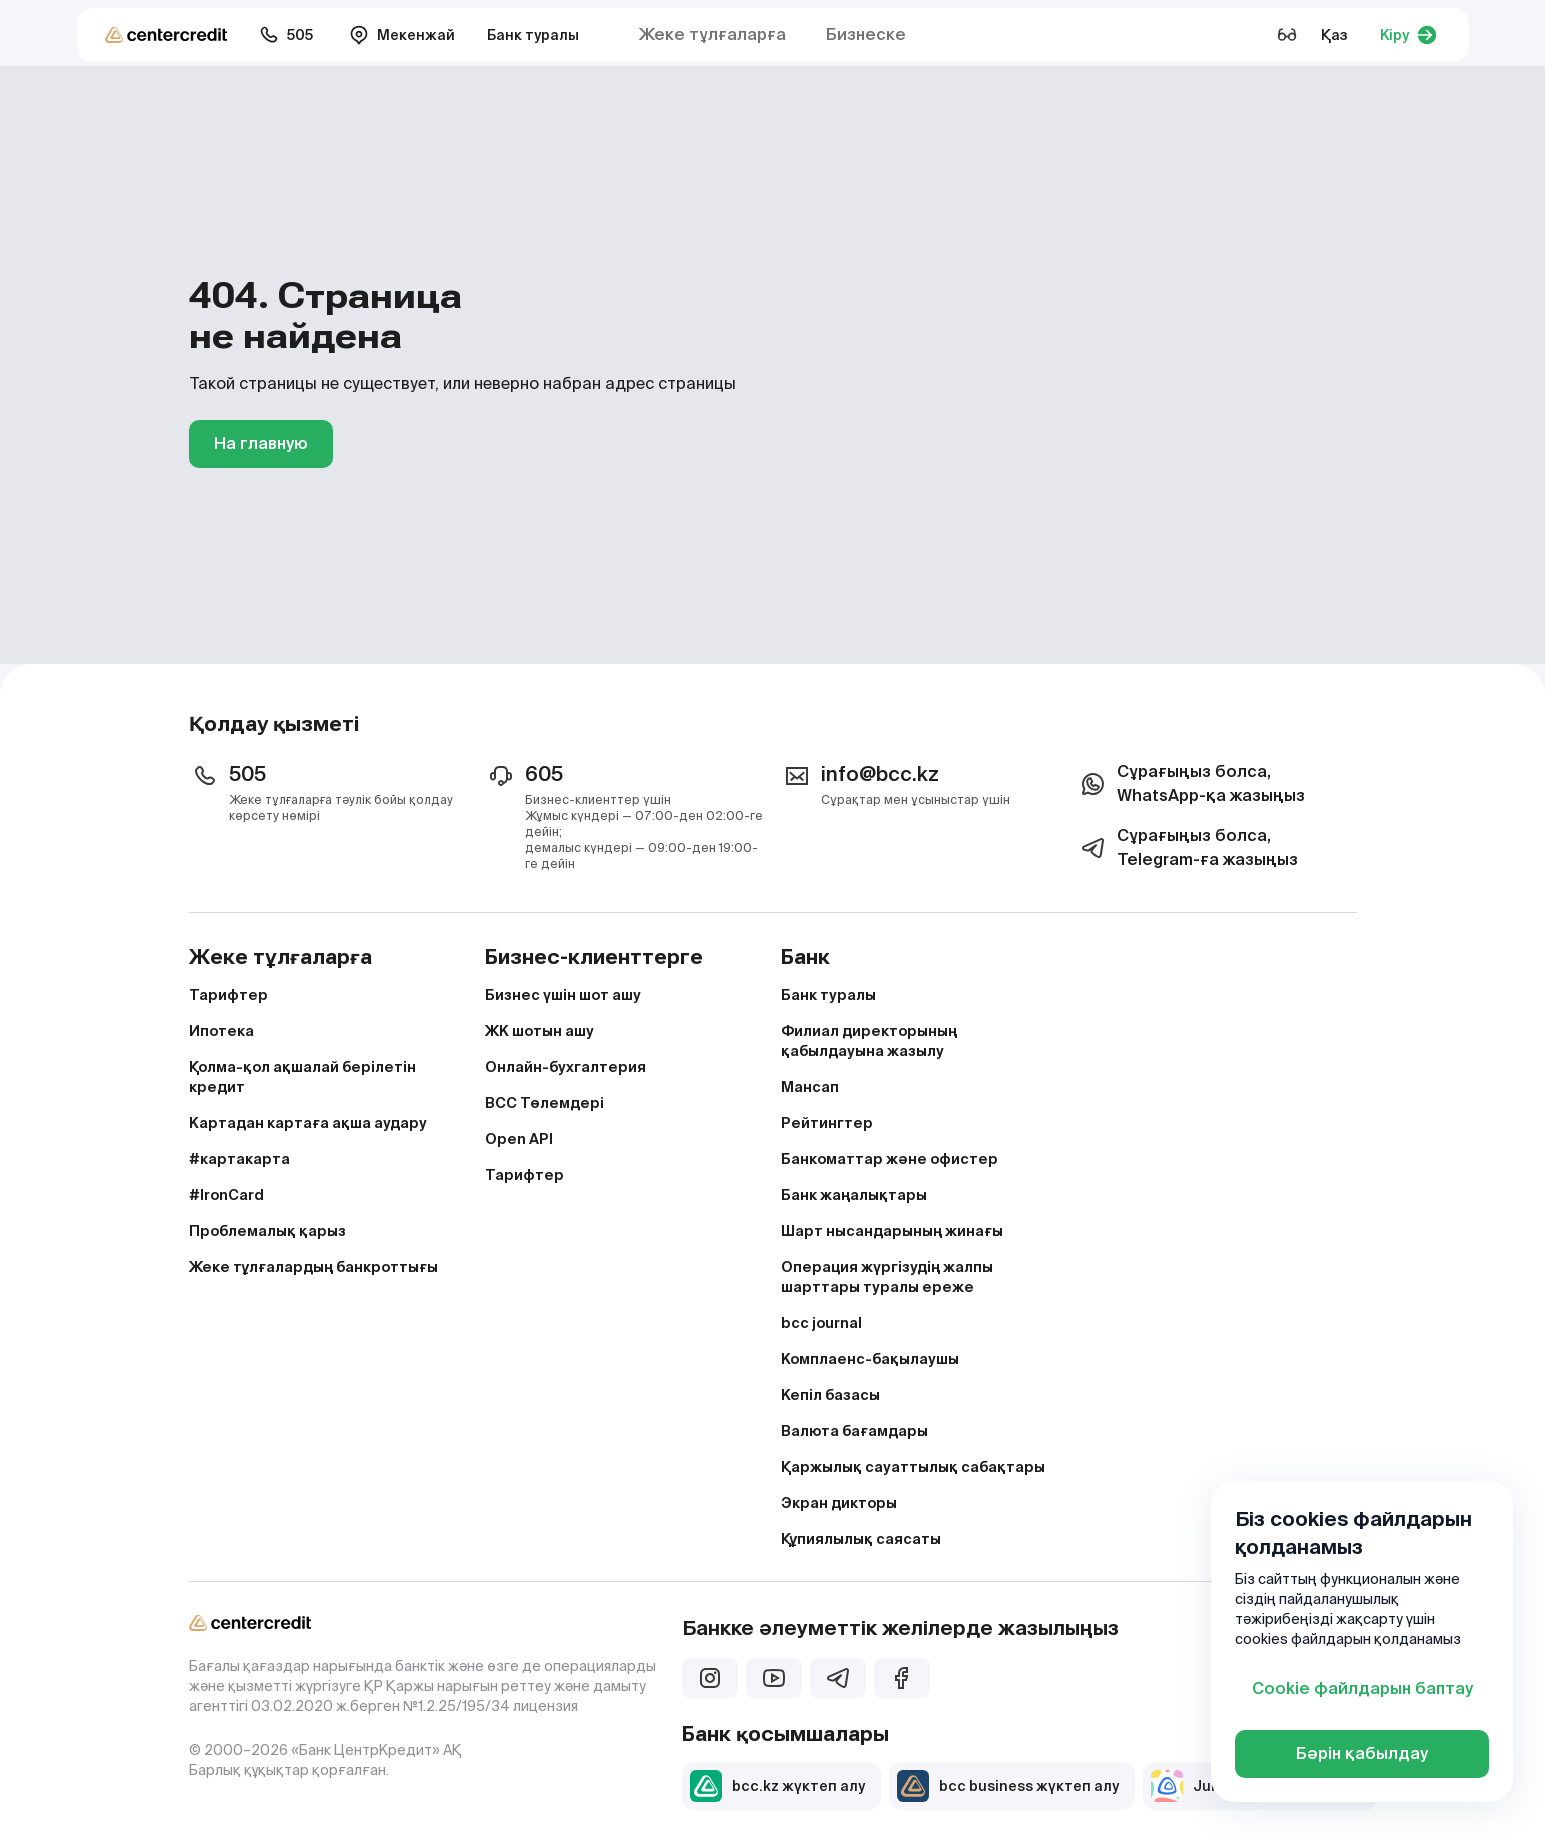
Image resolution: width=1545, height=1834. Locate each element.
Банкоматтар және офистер (889, 1159)
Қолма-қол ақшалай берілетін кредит (302, 1077)
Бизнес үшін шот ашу (563, 995)
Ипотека (221, 1031)
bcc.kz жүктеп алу (777, 1786)
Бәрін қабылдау (1362, 1753)
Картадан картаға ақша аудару (308, 1123)
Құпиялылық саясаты (861, 1539)
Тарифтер (228, 995)
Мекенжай (402, 35)
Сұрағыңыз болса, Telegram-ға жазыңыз (1187, 847)
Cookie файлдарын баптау (1362, 1688)
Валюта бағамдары (854, 1431)
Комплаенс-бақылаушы (870, 1359)
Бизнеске (866, 34)
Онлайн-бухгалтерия (565, 1067)
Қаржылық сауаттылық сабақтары (913, 1467)
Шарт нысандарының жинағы (892, 1231)
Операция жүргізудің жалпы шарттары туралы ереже (887, 1277)
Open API (519, 1139)
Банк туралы (533, 35)
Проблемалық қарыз (267, 1231)
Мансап (810, 1087)
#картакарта (239, 1159)
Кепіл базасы (830, 1395)
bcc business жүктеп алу (1008, 1786)
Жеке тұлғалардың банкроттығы (313, 1267)
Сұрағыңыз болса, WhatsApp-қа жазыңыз (1191, 783)
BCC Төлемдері (544, 1103)
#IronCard (226, 1195)
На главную (261, 443)
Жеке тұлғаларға (712, 34)
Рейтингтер (827, 1123)
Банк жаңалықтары (854, 1195)
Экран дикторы (839, 1503)
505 (286, 35)
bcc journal (821, 1323)
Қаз (1334, 35)
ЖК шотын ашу (539, 1031)
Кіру (1408, 35)
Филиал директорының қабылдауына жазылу (869, 1041)
